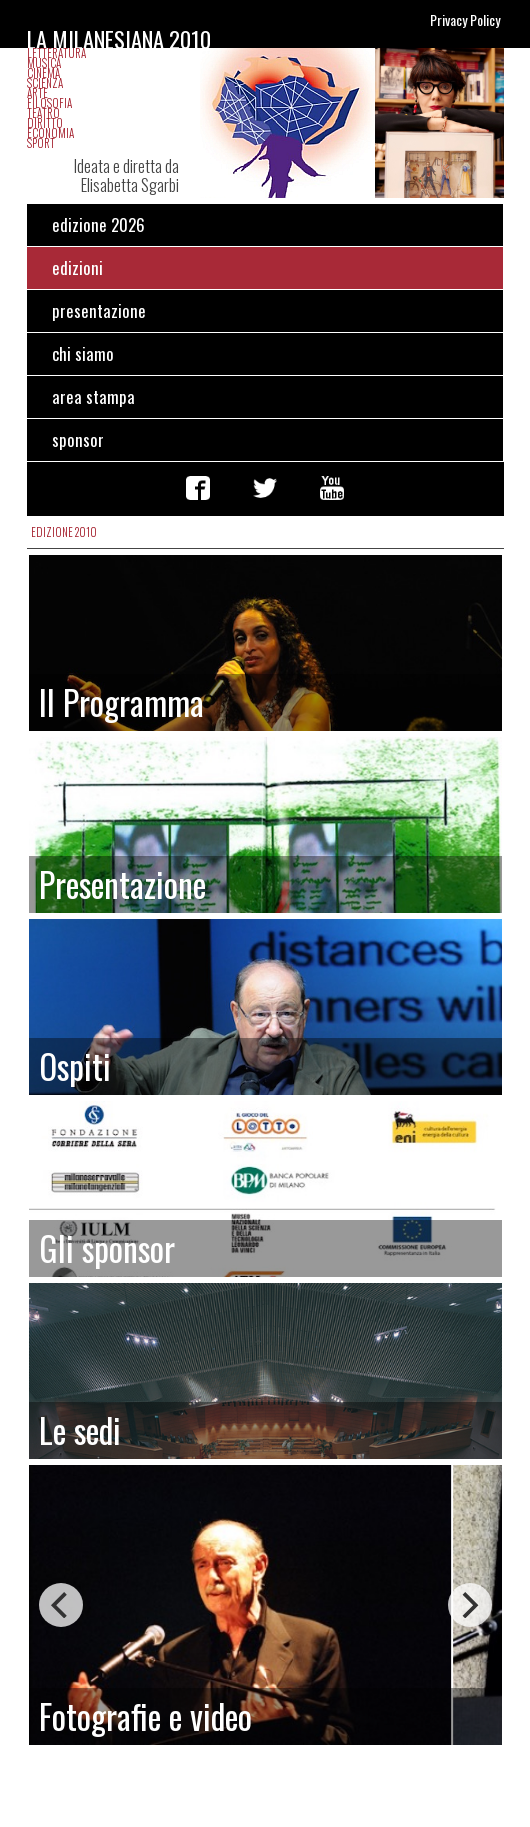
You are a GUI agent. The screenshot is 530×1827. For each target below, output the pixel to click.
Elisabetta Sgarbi (130, 184)
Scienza (45, 83)
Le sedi (80, 1430)
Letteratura (56, 53)
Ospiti (75, 1066)
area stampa (93, 396)
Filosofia (49, 103)
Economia (50, 133)
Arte (37, 93)
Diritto (45, 123)
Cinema (43, 73)
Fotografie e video (145, 1716)
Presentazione (122, 884)
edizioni (77, 267)
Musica (44, 63)
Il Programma (121, 702)
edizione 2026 (98, 224)
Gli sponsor (107, 1248)
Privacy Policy (465, 19)
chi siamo (83, 353)
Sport (41, 143)
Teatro (43, 113)
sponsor (78, 439)
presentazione (99, 310)
